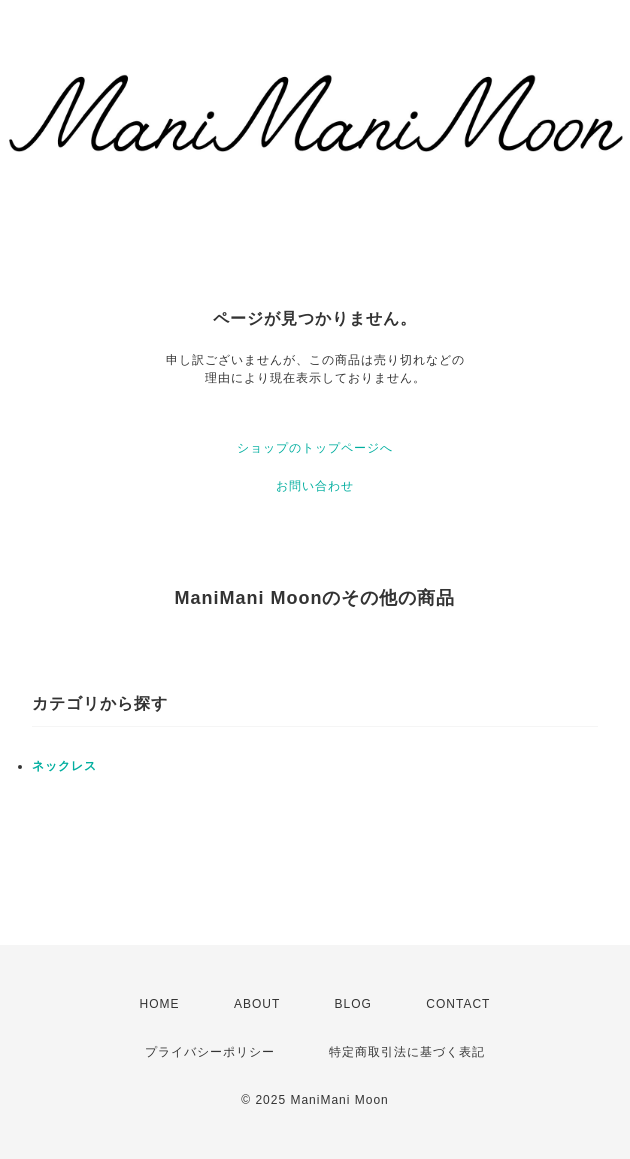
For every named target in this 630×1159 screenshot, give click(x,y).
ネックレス (64, 766)
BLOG (353, 1004)
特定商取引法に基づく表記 (407, 1052)
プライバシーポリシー (210, 1052)
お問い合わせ (315, 486)
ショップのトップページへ (315, 448)
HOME (160, 1004)
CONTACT (458, 1004)
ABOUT (257, 1004)
